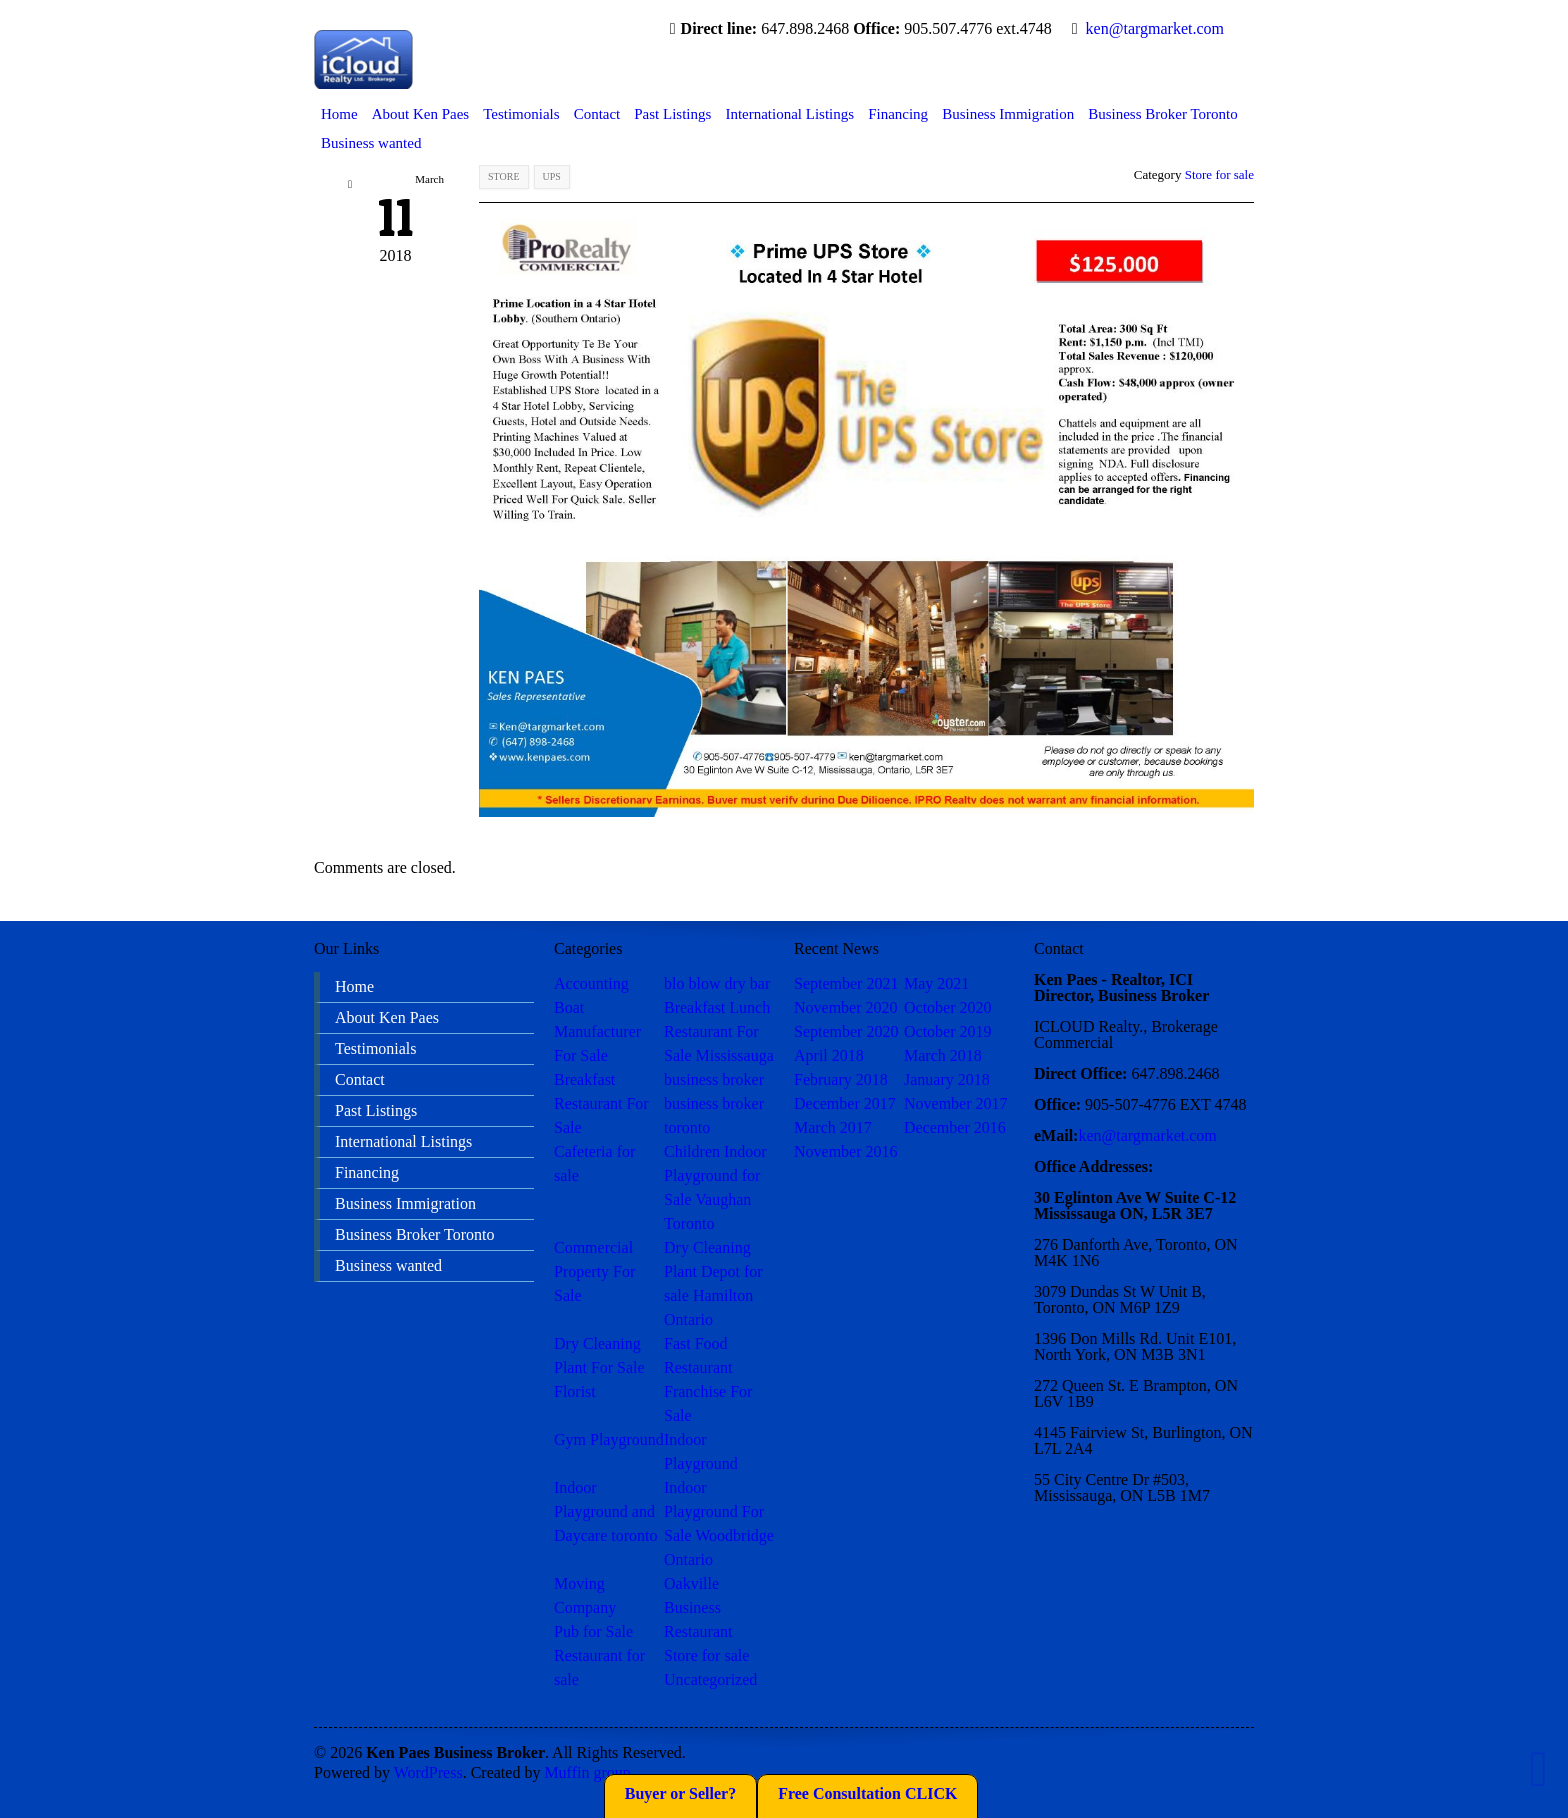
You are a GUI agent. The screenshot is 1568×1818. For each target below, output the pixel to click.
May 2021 (936, 983)
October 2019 (948, 1031)
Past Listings (672, 114)
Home (339, 114)
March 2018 (943, 1055)
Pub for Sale (593, 1631)
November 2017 (956, 1103)
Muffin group (587, 1772)
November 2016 (846, 1151)
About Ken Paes (421, 114)
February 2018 (841, 1079)
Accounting (591, 983)
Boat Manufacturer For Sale (597, 1031)
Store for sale (1219, 174)
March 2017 (833, 1127)
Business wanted (371, 143)
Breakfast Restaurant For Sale (601, 1103)
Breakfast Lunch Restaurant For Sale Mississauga (719, 1031)
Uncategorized (710, 1679)
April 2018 (829, 1055)
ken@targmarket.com (1155, 28)
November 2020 (846, 1007)
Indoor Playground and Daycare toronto (606, 1511)
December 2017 (845, 1103)
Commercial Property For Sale (594, 1271)
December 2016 (955, 1127)
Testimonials (521, 114)
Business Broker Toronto (1163, 114)
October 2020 (948, 1007)
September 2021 (846, 983)
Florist (575, 1391)
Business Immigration (1008, 114)
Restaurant (698, 1631)
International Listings (789, 114)
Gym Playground (609, 1439)
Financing (898, 114)
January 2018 (947, 1079)
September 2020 (846, 1031)
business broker (714, 1079)
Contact (597, 114)
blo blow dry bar (717, 983)
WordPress (428, 1772)
